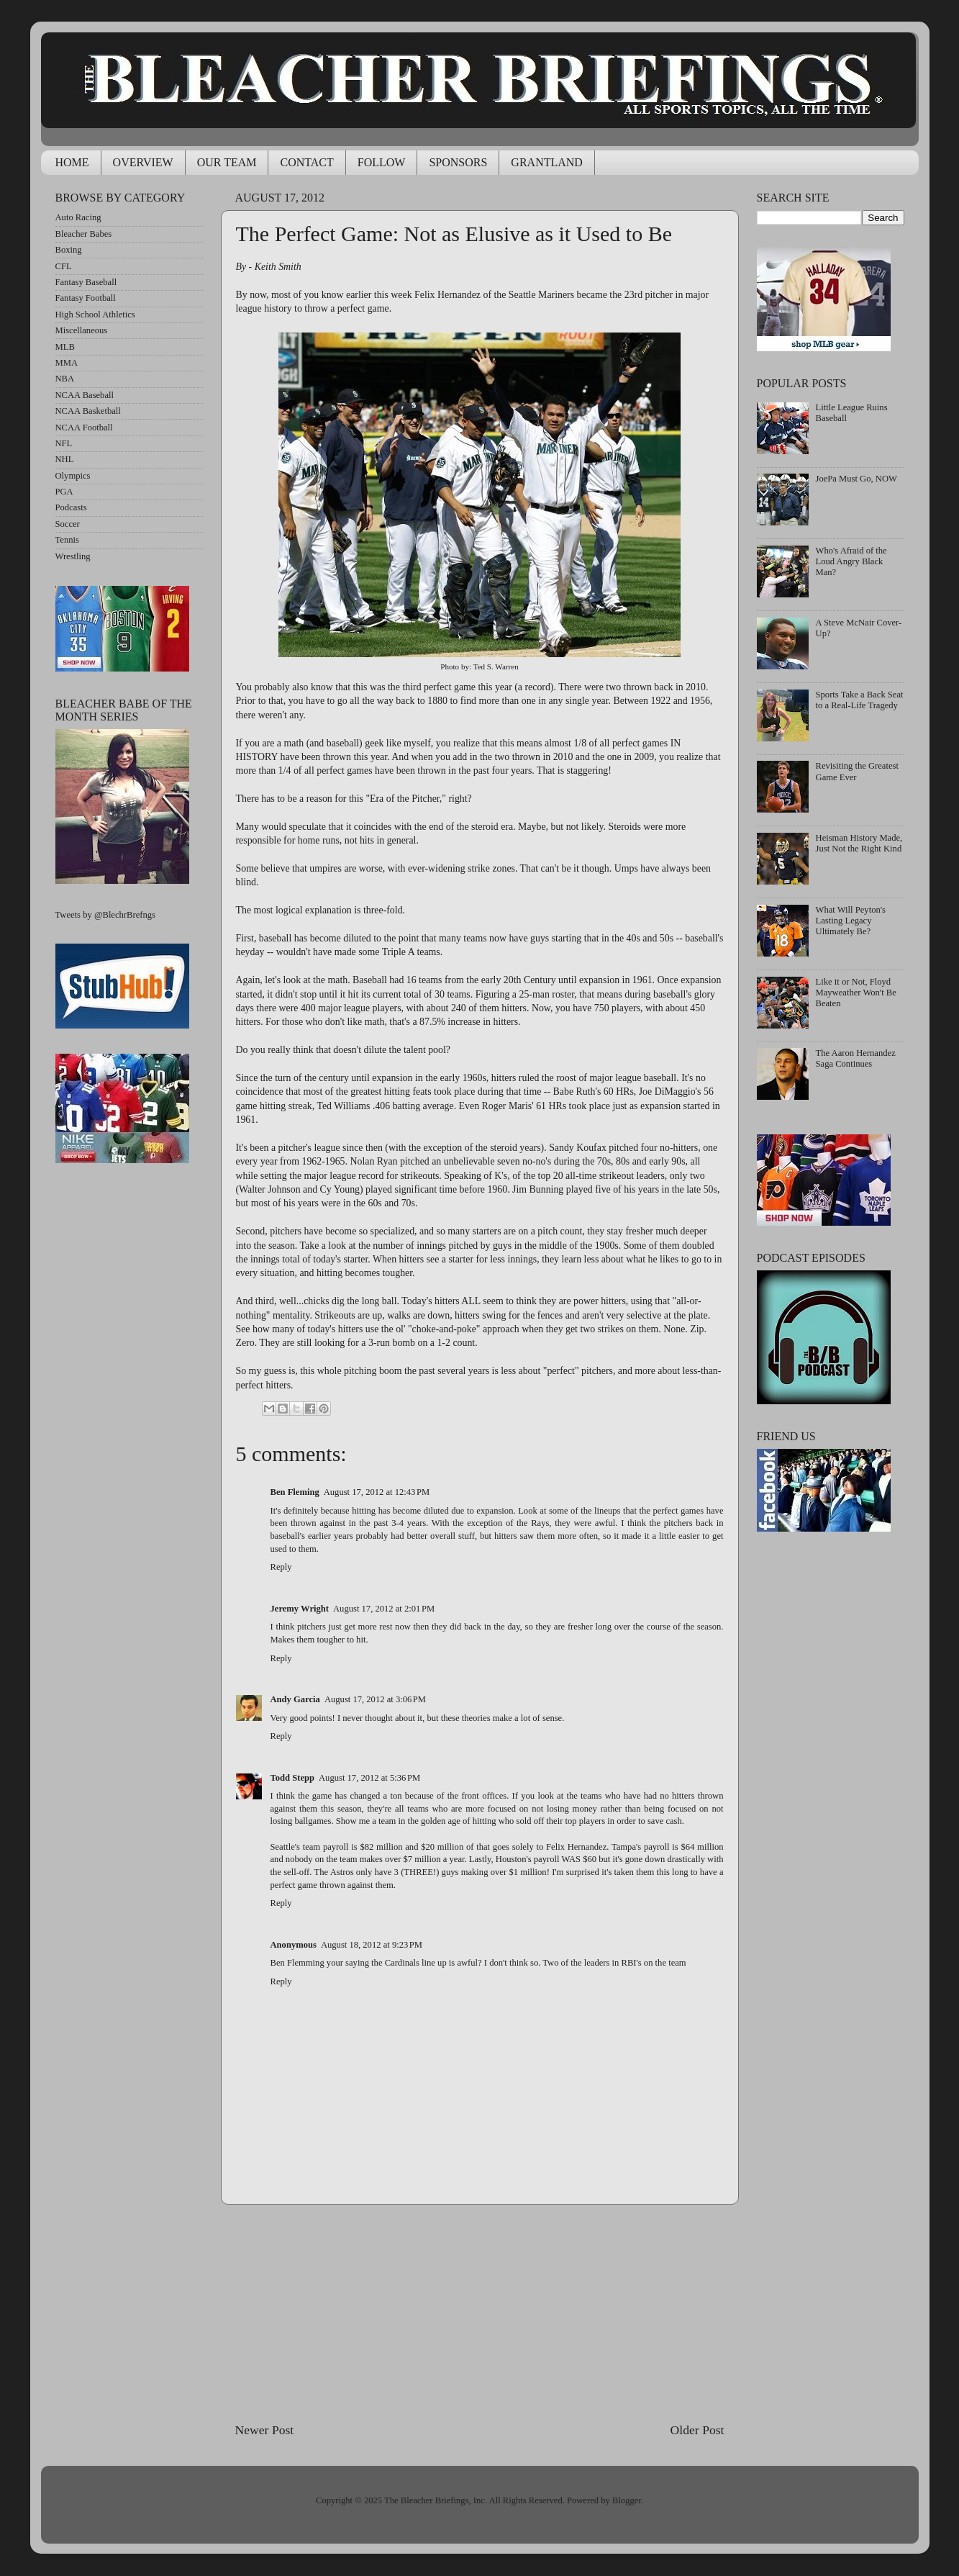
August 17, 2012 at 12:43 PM (376, 1492)
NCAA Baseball (84, 395)
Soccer (67, 524)
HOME (72, 162)
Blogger (626, 2500)
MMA (66, 363)
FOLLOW (382, 162)
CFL (63, 266)
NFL (64, 443)
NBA (65, 379)
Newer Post (264, 2430)
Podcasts (71, 507)
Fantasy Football (85, 298)
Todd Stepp (293, 1778)
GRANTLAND (547, 162)
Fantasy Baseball (86, 282)
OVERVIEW (143, 162)
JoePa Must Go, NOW (856, 479)
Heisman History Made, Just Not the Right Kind (859, 843)
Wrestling (73, 556)
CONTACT (306, 162)
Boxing (68, 250)
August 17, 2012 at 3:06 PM (375, 1699)
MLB (65, 347)
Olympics (73, 476)
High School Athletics (95, 314)
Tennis (67, 540)
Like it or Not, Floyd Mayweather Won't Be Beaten (856, 992)
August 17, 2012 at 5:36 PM (369, 1778)
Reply (281, 1567)
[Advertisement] (480, 2313)
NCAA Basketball (88, 411)
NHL (64, 459)
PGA (64, 492)
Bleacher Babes (83, 234)
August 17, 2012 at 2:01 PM (384, 1609)
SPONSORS (458, 162)
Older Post (697, 2430)
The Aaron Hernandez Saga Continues (856, 1058)
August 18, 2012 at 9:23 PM (371, 1945)
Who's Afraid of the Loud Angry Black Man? (851, 561)
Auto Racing (78, 217)
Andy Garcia (295, 1699)
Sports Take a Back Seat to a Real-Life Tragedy (860, 700)
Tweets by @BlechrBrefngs (105, 915)
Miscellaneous (81, 330)
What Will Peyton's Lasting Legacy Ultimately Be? (851, 920)
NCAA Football (84, 427)
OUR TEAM (227, 162)
